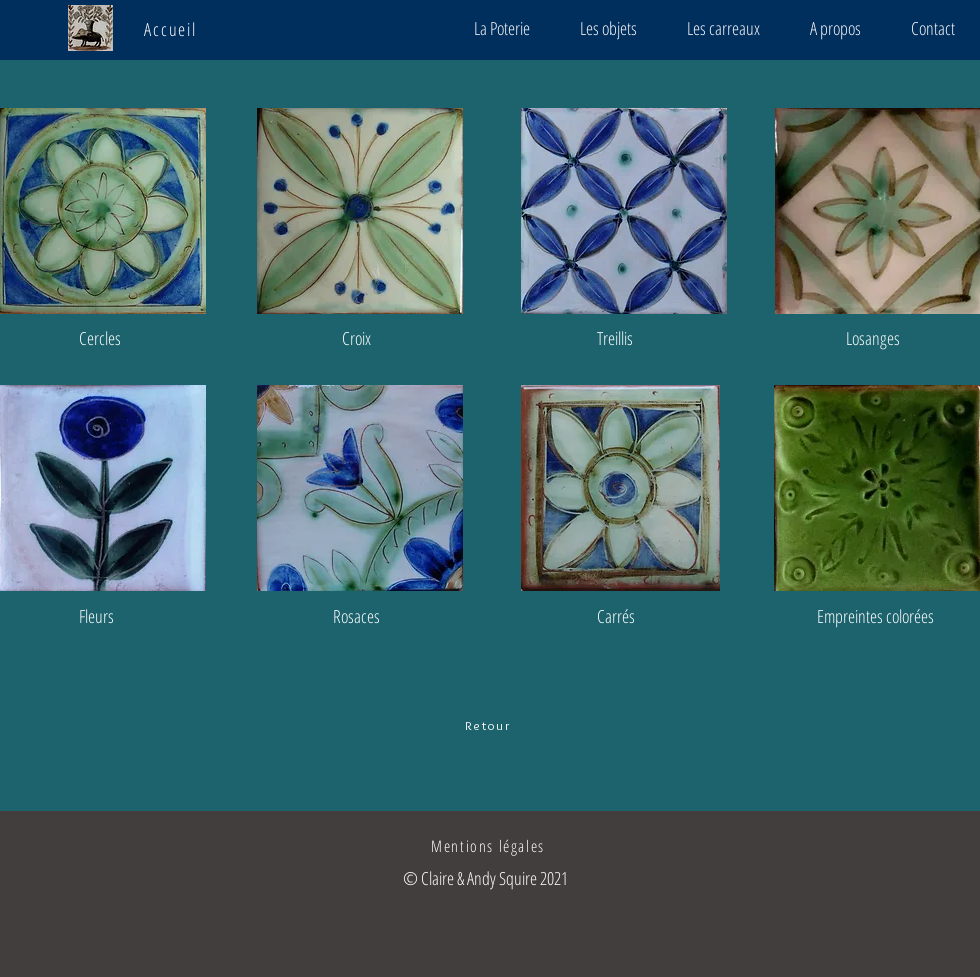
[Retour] (489, 725)
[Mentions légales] (490, 846)
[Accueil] (172, 29)
